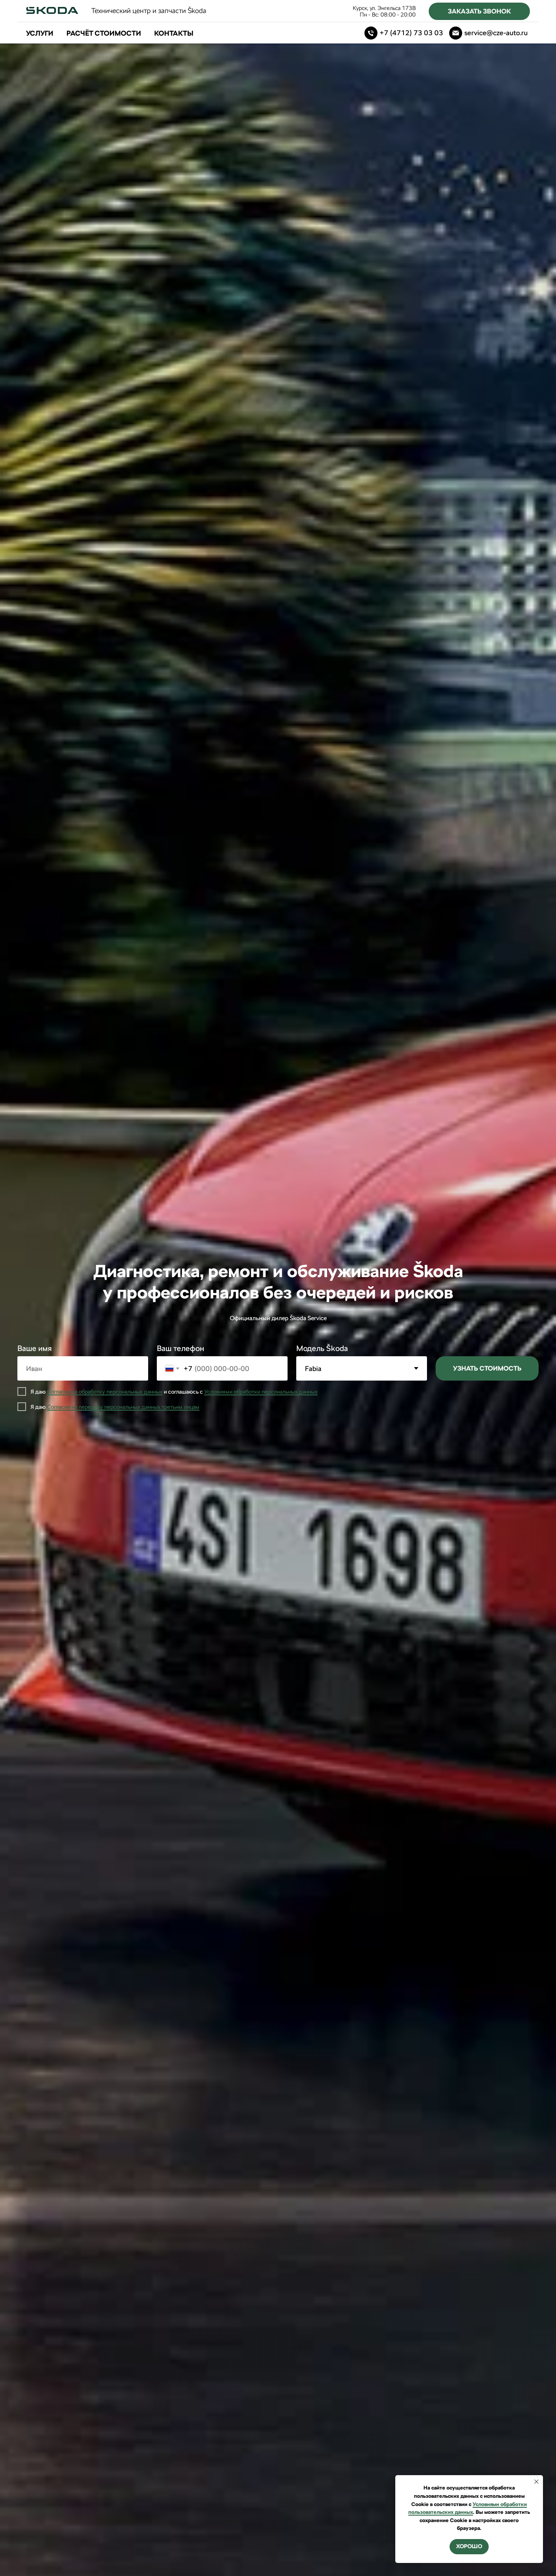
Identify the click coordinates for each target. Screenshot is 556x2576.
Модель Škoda (322, 1348)
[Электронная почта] (488, 33)
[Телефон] (403, 33)
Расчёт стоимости (103, 33)
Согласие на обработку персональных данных (104, 1391)
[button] (479, 11)
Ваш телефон (180, 1348)
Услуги (39, 33)
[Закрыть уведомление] (536, 2481)
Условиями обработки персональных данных (261, 1391)
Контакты (173, 33)
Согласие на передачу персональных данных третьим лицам (123, 1407)
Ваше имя (34, 1348)
